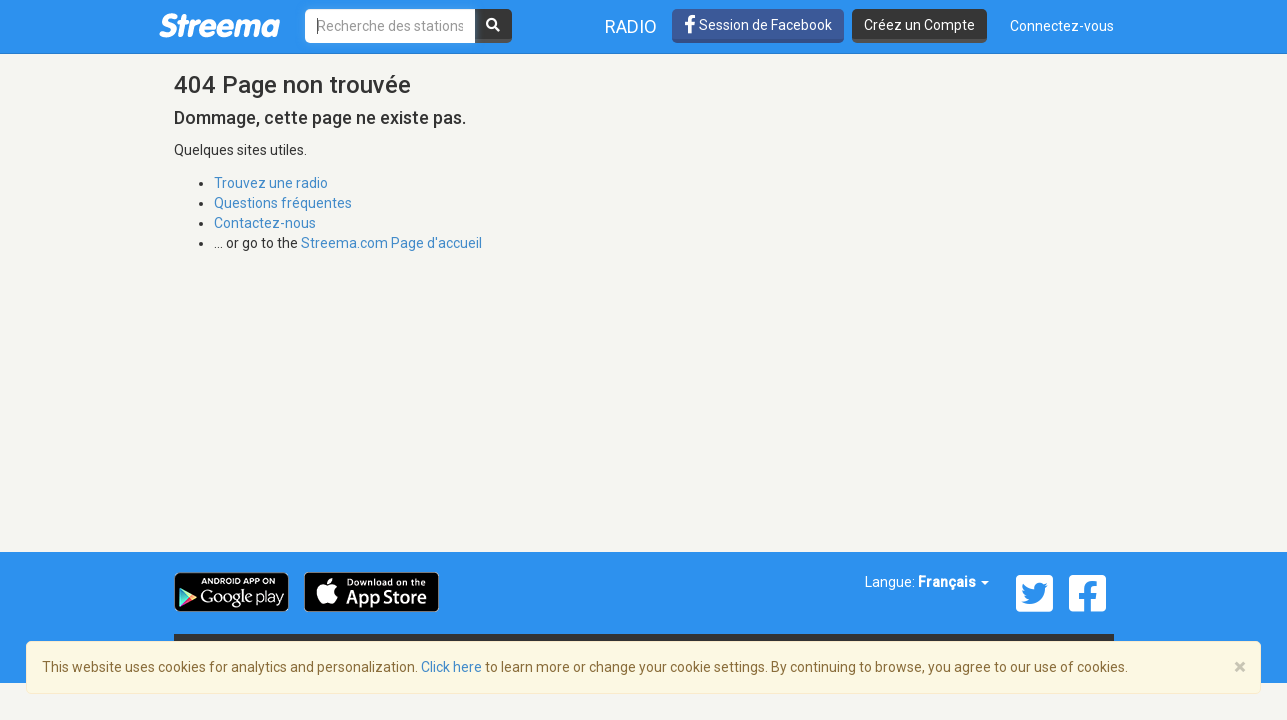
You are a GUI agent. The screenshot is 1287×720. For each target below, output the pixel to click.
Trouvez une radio (271, 183)
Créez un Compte (919, 25)
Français (953, 582)
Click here (451, 667)
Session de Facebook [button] (758, 25)
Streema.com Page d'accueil (391, 243)
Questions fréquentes (283, 203)
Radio (631, 26)
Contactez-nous (265, 223)
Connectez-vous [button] (1062, 26)
